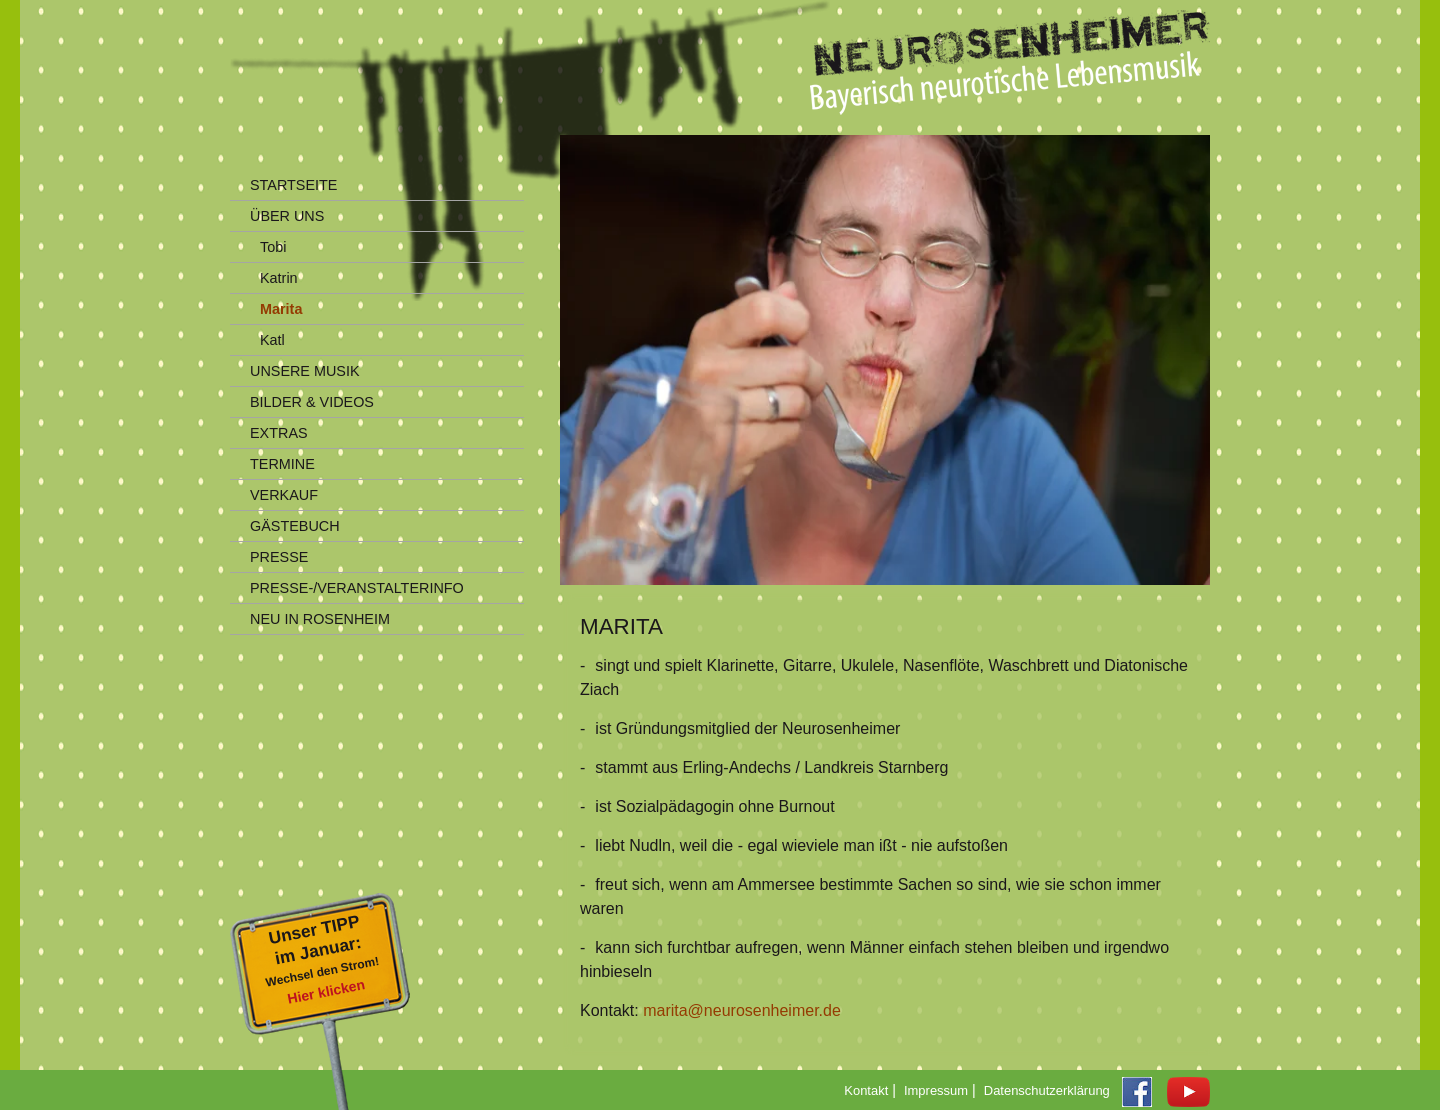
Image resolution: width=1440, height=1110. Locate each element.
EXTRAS (279, 433)
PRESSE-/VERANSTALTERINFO (357, 588)
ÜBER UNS (287, 216)
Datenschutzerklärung (1047, 1090)
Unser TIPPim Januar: (325, 962)
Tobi (273, 247)
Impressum (936, 1090)
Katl (272, 340)
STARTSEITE (293, 185)
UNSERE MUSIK (305, 371)
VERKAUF (284, 495)
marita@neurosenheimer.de (742, 1010)
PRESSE (279, 557)
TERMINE (282, 464)
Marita (281, 309)
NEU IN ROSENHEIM (320, 619)
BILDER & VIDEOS (312, 402)
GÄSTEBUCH (295, 526)
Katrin (279, 278)
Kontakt (866, 1090)
